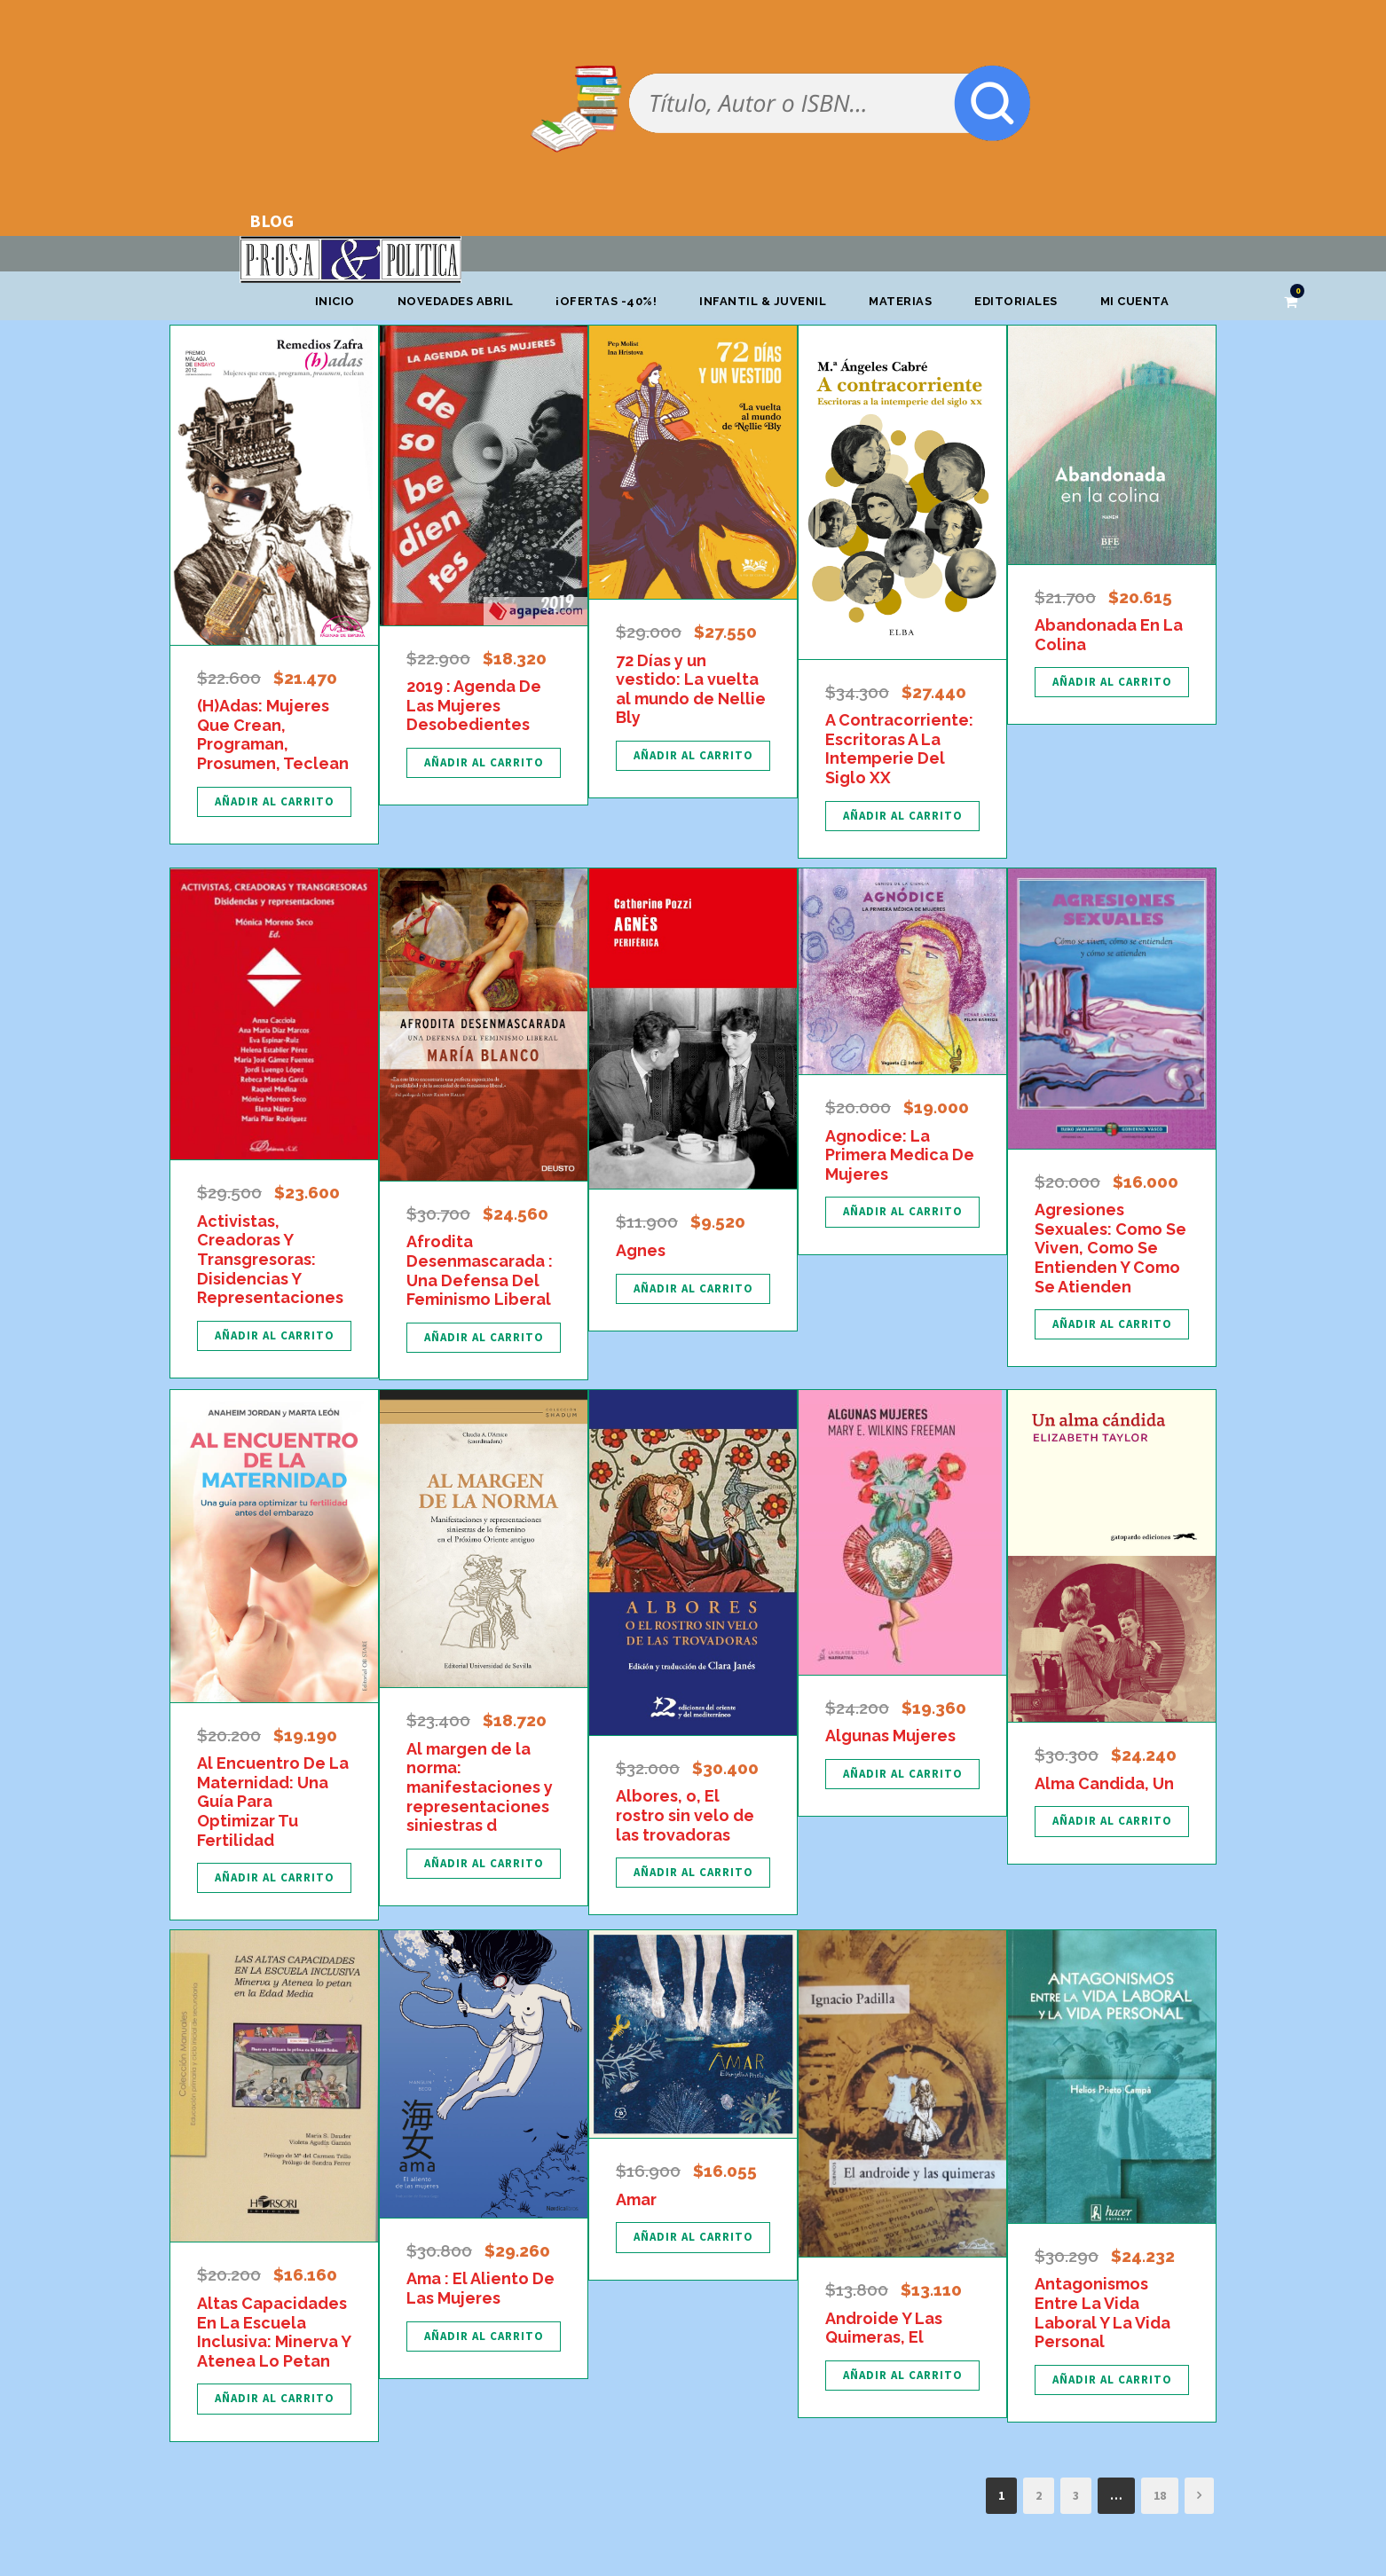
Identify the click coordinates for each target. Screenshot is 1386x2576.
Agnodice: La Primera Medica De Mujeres (899, 1155)
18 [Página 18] (1160, 2495)
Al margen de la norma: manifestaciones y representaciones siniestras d (479, 1787)
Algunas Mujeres (890, 1735)
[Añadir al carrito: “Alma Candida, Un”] (1112, 1821)
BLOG (271, 220)
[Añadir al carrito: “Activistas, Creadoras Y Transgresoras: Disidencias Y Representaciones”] (274, 1336)
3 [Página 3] (1076, 2495)
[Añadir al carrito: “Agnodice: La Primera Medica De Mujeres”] (902, 1212)
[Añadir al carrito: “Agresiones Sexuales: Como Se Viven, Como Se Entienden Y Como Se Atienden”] (1112, 1324)
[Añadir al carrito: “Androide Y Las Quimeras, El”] (902, 2375)
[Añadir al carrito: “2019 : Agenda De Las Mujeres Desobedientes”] (483, 763)
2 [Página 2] (1039, 2495)
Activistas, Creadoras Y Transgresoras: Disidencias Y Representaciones (270, 1259)
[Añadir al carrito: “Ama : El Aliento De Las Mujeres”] (483, 2336)
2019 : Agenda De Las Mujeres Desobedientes (473, 705)
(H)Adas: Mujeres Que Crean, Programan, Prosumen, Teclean (273, 734)
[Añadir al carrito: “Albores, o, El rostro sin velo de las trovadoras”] (693, 1872)
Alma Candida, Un (1104, 1783)
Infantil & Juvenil (762, 301)
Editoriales (1016, 301)
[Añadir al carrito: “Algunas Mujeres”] (902, 1774)
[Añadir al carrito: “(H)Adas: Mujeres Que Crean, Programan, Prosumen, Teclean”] (274, 802)
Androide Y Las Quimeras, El (883, 2328)
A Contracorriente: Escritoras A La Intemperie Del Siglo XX (899, 749)
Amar (636, 2199)
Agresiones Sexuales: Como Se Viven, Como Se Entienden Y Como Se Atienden (1110, 1247)
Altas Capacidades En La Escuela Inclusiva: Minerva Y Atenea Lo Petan (273, 2332)
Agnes (640, 1250)
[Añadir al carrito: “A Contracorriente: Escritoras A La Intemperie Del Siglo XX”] (902, 816)
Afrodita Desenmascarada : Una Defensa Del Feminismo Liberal (479, 1270)
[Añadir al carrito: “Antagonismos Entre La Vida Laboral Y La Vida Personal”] (1112, 2380)
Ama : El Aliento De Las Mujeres (480, 2288)
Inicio (335, 301)
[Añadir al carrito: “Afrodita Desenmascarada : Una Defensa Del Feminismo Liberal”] (483, 1338)
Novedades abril (456, 301)
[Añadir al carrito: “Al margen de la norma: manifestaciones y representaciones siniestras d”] (483, 1864)
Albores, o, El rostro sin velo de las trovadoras (685, 1815)
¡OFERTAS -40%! (606, 301)
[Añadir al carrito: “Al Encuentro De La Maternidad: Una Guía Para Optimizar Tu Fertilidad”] (274, 1878)
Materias (900, 301)
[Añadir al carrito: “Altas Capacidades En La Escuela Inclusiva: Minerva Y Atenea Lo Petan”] (274, 2399)
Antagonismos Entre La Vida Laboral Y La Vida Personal (1102, 2312)
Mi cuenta (1134, 301)
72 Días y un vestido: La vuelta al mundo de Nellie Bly (691, 689)
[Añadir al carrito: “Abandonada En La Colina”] (1112, 682)
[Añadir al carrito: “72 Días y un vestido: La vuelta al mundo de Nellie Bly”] (693, 756)
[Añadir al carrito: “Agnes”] (693, 1289)
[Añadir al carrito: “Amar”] (693, 2237)
